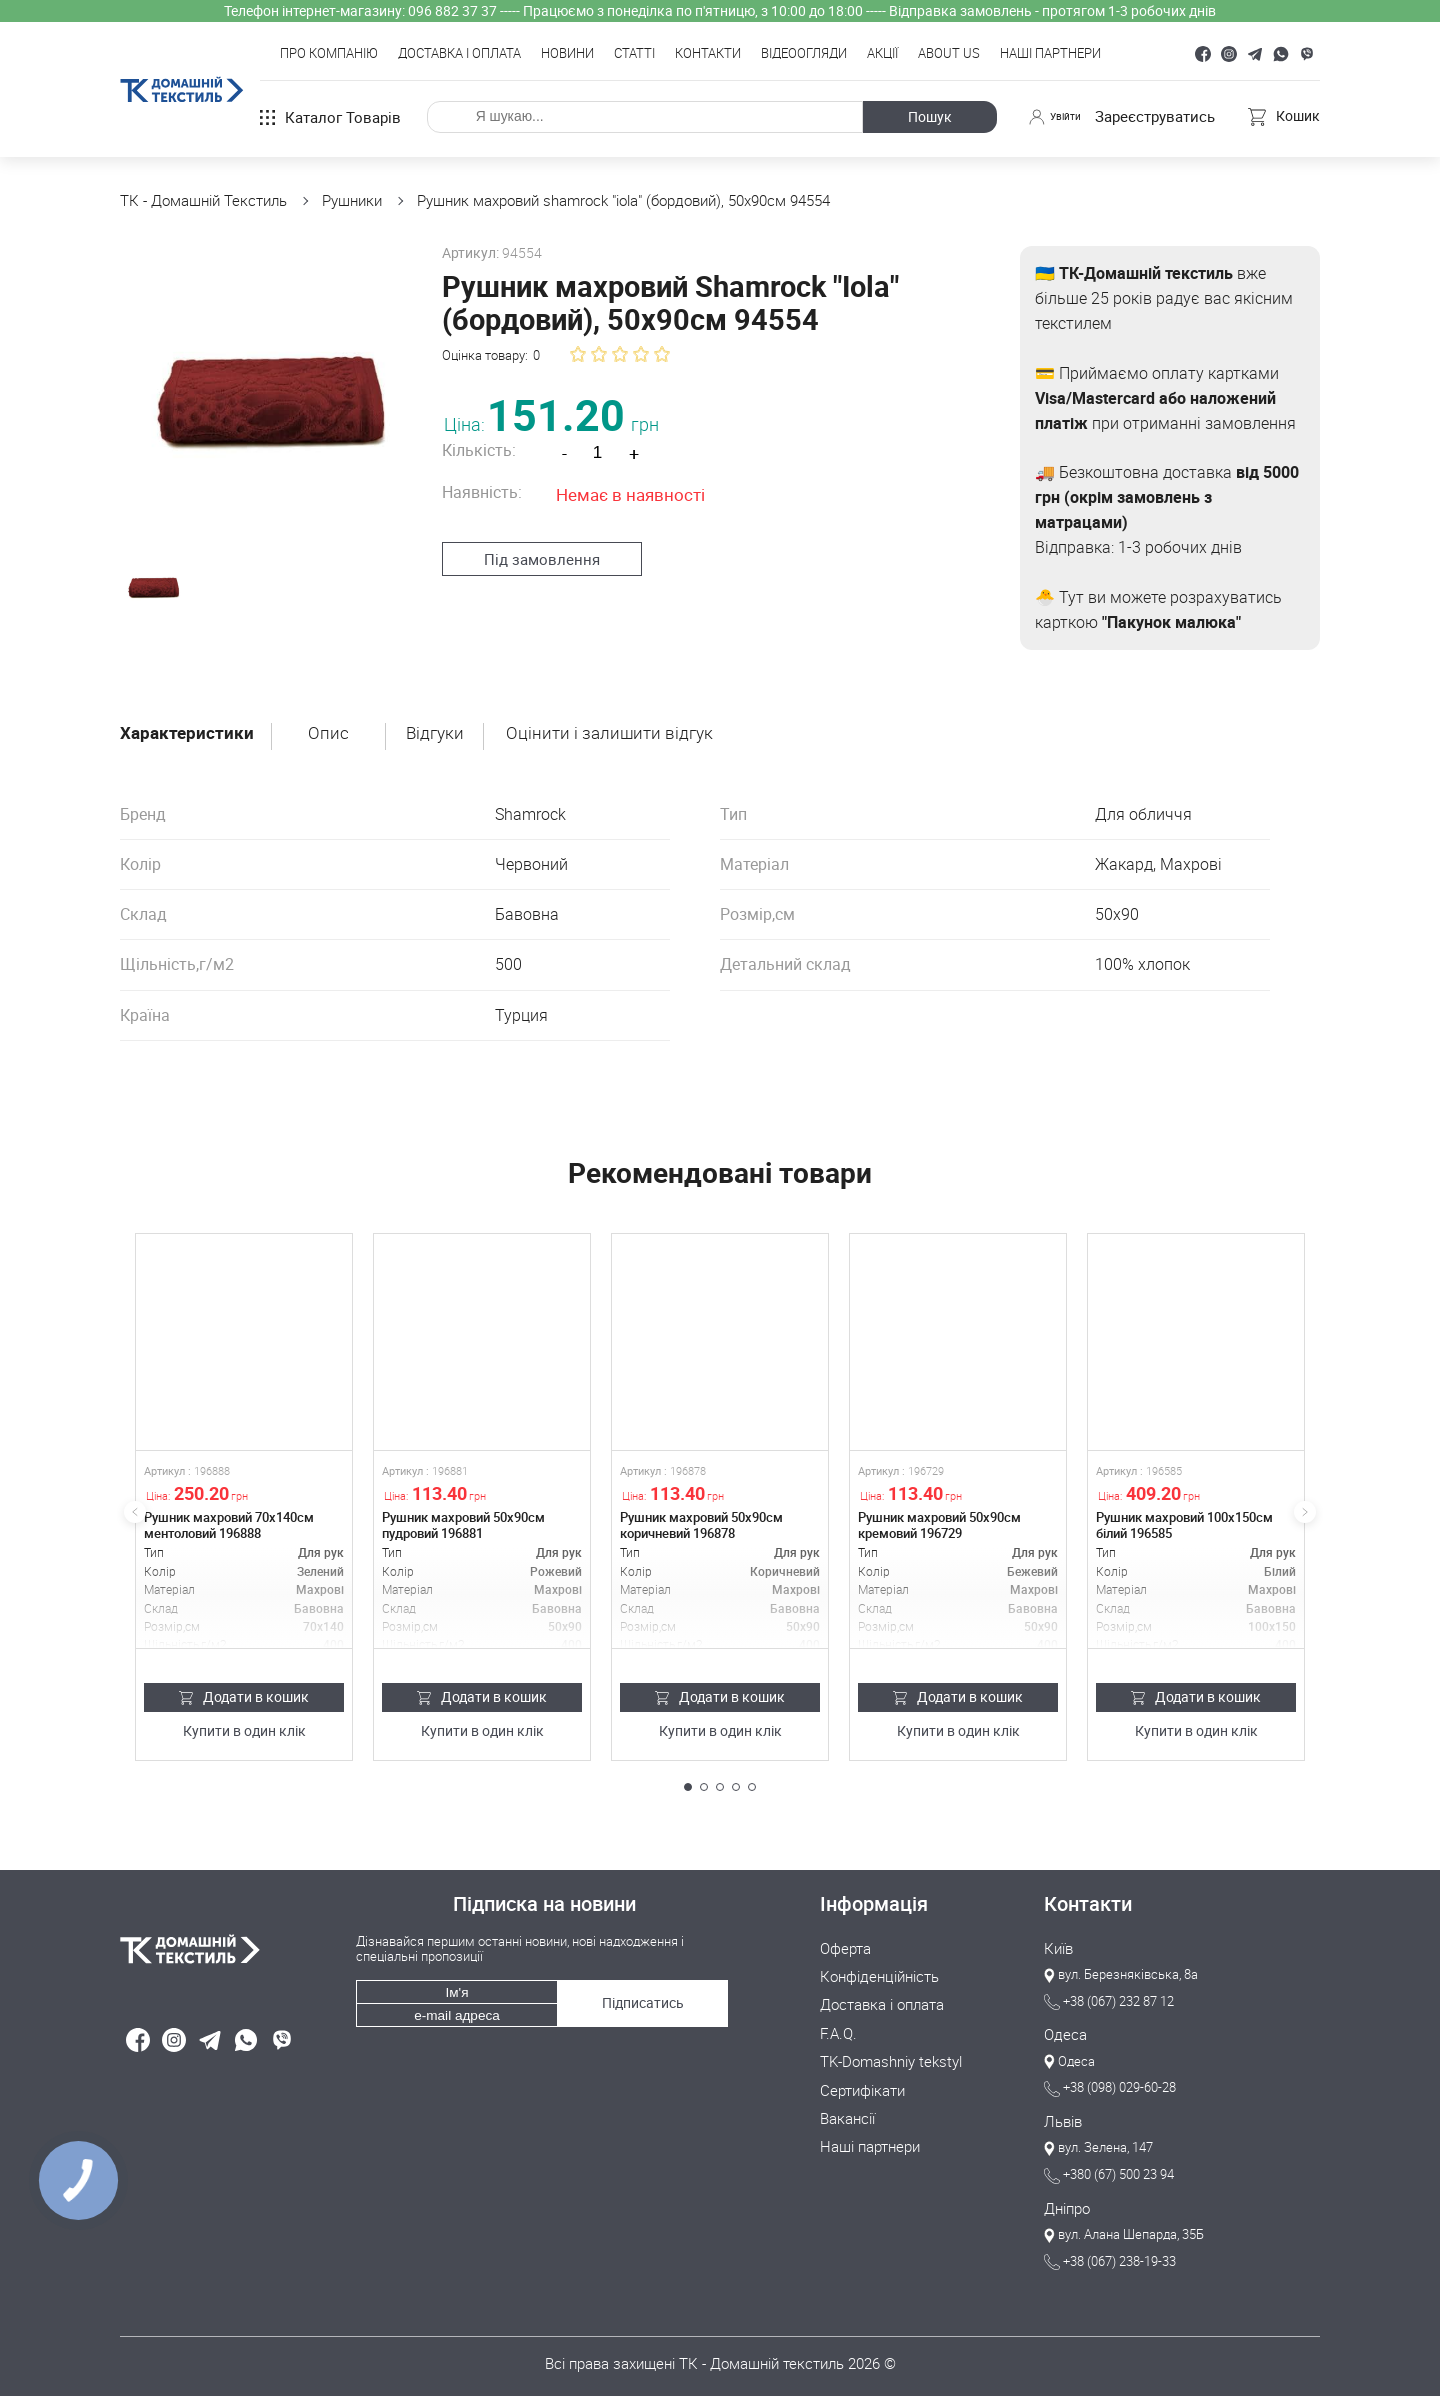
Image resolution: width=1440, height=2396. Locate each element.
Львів (1063, 2120)
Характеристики (188, 733)
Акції (882, 54)
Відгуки (440, 733)
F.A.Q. (838, 2031)
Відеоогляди (804, 54)
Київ (1058, 1948)
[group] (258, 384)
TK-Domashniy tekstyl (891, 2059)
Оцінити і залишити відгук (617, 733)
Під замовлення (532, 558)
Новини (567, 54)
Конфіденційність (879, 1976)
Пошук (923, 116)
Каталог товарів (330, 117)
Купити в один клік (244, 1731)
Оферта (845, 1948)
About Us (949, 54)
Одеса (1065, 2034)
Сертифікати (862, 2087)
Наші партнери (1050, 54)
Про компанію (329, 54)
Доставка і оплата (459, 54)
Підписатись (641, 1996)
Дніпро (1067, 2206)
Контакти (708, 54)
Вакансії (847, 2115)
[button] (688, 1787)
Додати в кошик (244, 1696)
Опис (332, 733)
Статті (634, 54)
